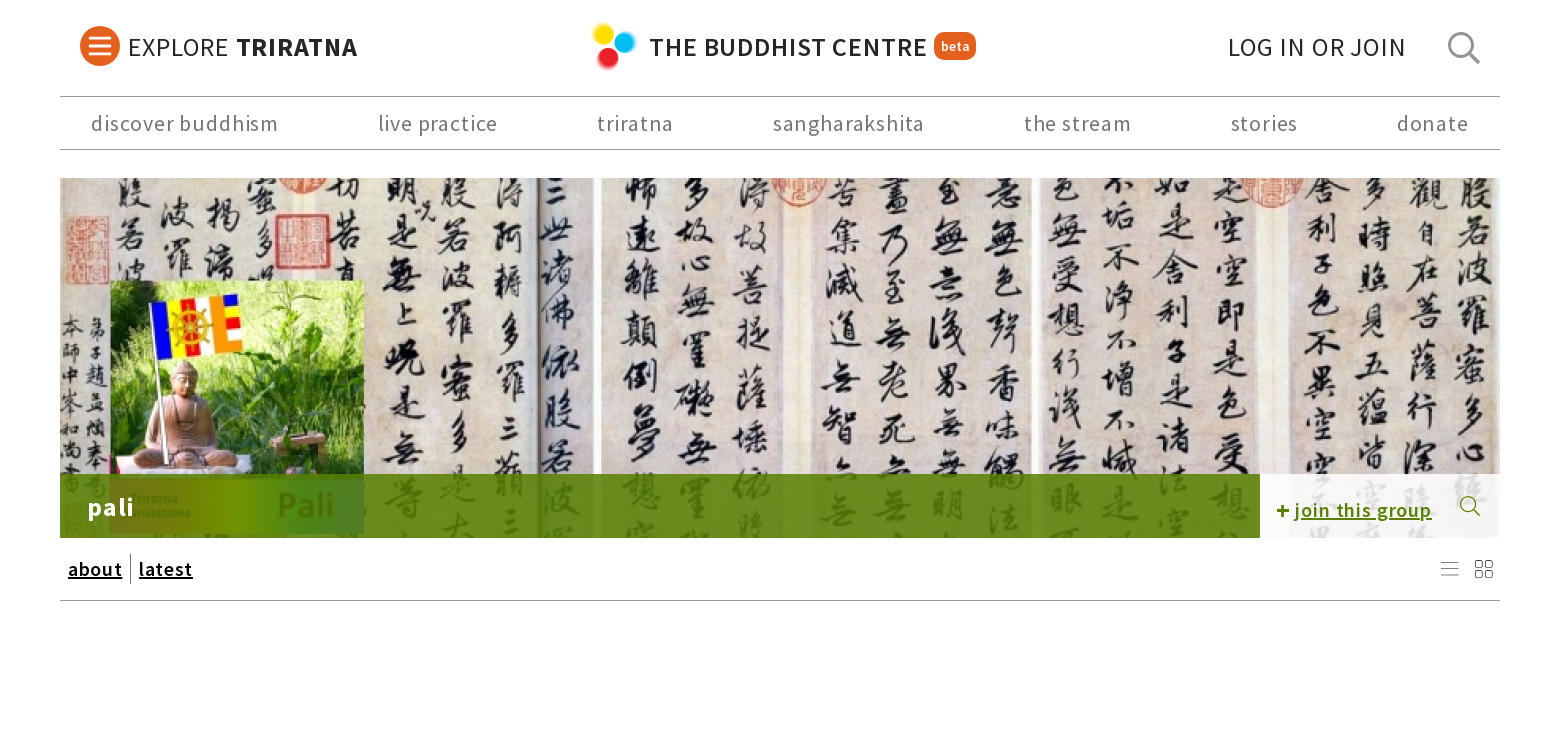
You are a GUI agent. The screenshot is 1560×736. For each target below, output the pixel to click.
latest (166, 568)
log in (1317, 46)
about (95, 568)
